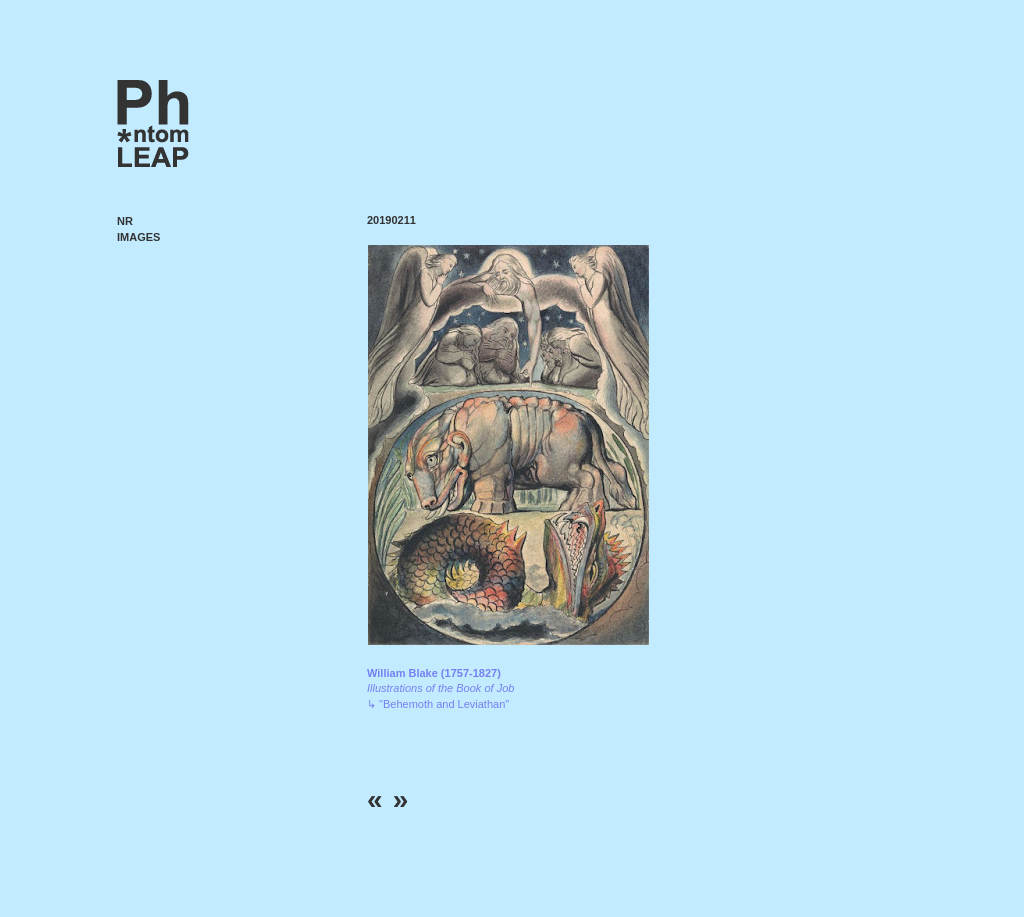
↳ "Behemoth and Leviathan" (440, 688)
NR (125, 221)
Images (138, 237)
